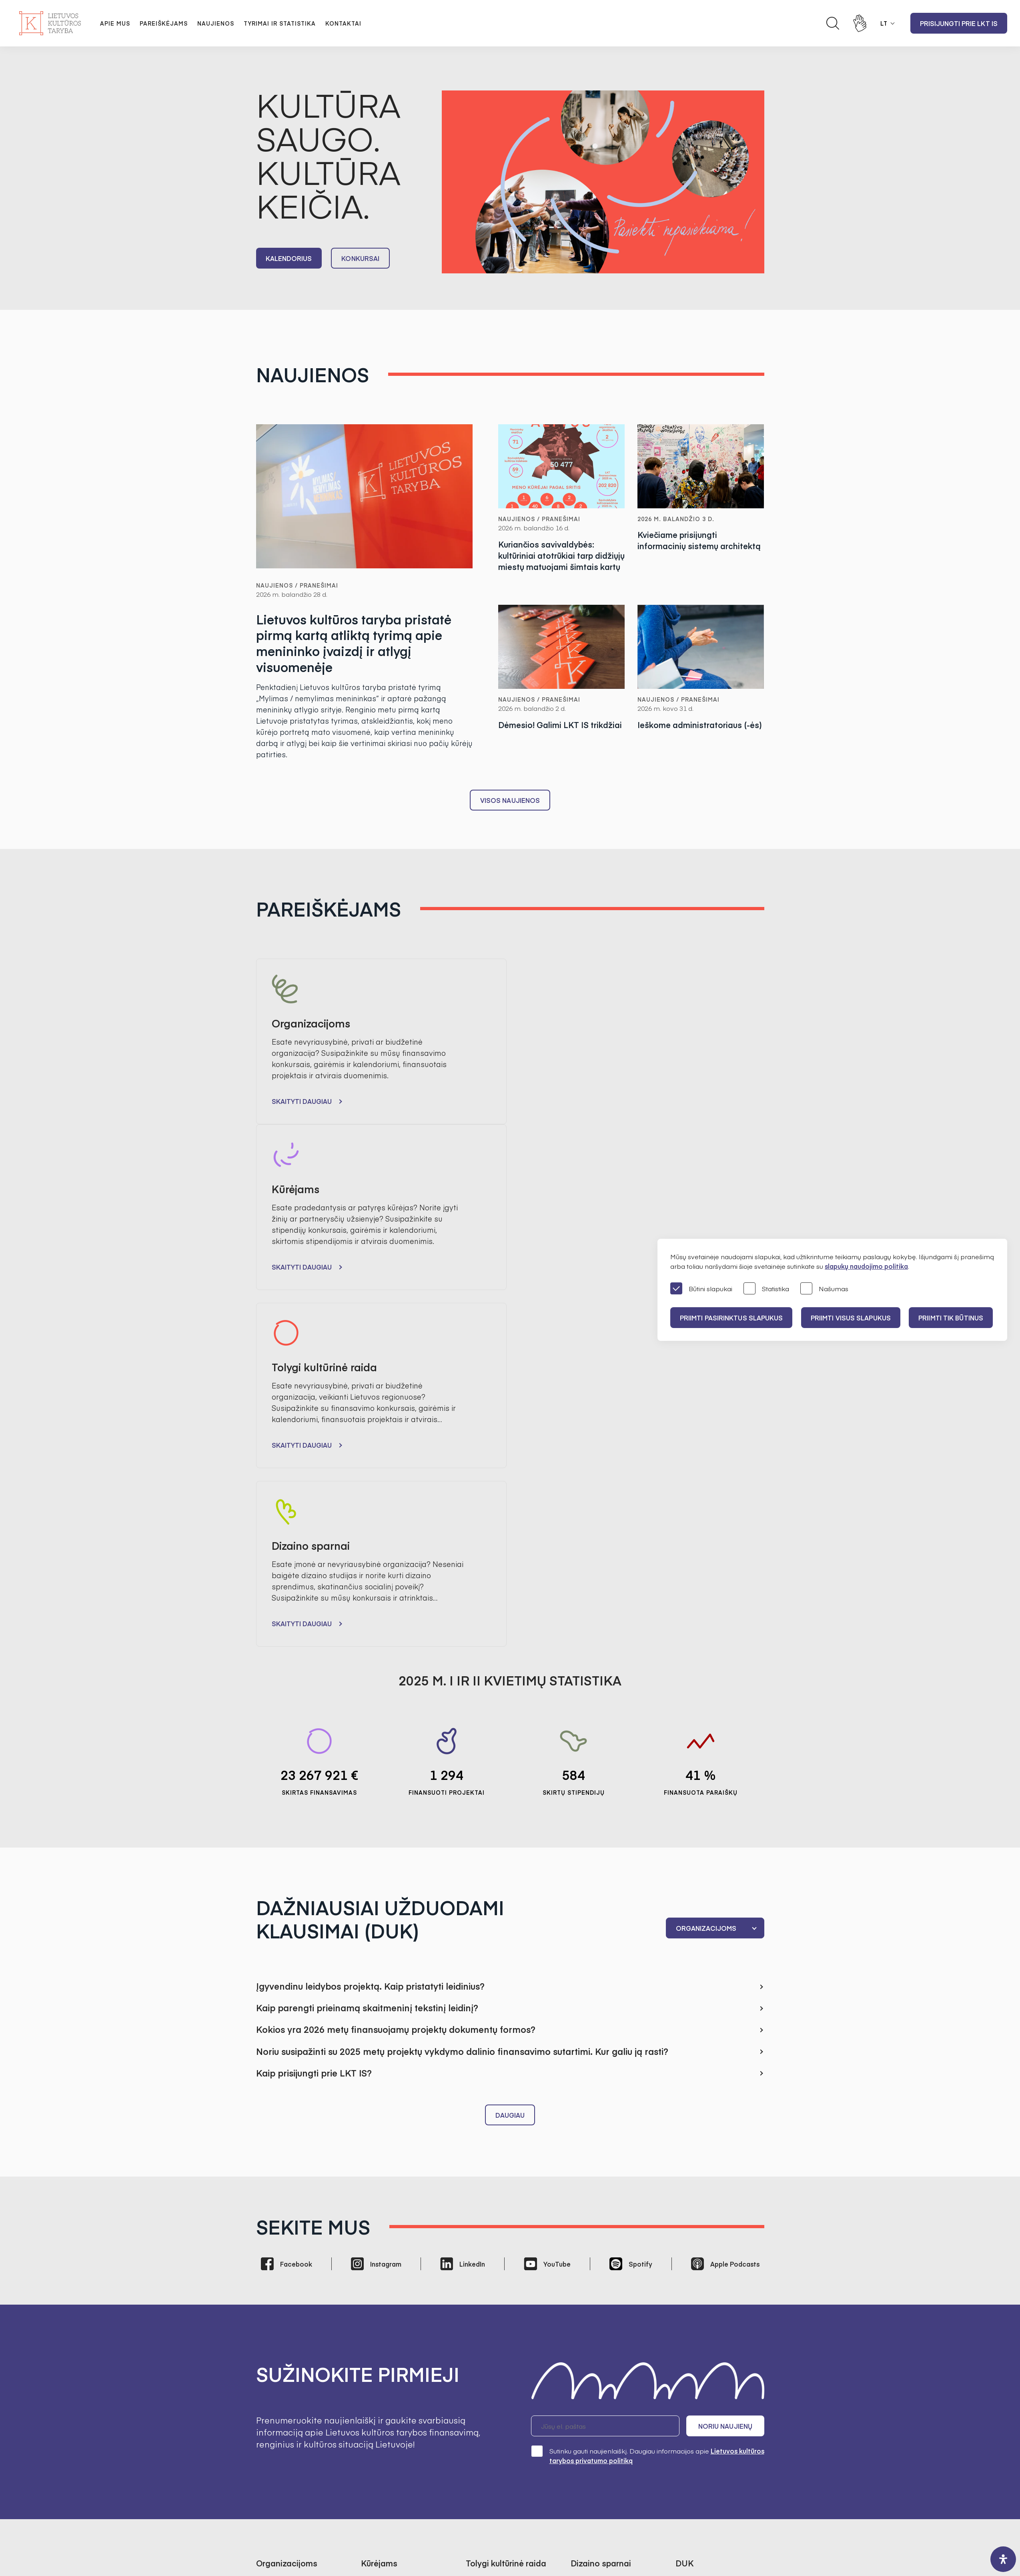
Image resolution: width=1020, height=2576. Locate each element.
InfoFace (600, 2539)
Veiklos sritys (590, 2411)
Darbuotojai (484, 2355)
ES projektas (590, 2269)
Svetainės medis (431, 2539)
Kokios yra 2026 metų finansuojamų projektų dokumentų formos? (395, 1686)
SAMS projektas (490, 2426)
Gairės (266, 2248)
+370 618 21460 (517, 2504)
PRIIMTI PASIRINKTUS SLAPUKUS (731, 1317)
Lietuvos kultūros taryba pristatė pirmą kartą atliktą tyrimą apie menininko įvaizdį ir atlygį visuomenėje (353, 644)
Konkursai (361, 258)
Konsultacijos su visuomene (613, 2377)
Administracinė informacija (611, 2355)
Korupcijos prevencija (604, 2389)
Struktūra (375, 2366)
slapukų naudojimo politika (866, 1266)
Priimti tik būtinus (951, 1317)
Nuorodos (586, 2456)
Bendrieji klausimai (703, 2237)
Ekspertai (375, 2389)
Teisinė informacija (599, 2422)
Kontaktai (343, 23)
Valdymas (376, 2355)
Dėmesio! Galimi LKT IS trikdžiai (560, 725)
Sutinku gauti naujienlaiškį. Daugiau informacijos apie (647, 2112)
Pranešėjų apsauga (600, 2400)
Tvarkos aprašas (386, 2248)
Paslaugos (586, 2434)
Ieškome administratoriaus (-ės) (699, 725)
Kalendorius (289, 258)
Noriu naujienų (726, 2082)
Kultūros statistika (492, 2414)
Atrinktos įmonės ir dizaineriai (599, 2253)
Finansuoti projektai (286, 2259)
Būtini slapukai (701, 1289)
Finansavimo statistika (290, 2270)
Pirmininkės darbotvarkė (399, 2377)
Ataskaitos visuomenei (395, 2422)
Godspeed (516, 2539)
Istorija (371, 2411)
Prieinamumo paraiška (606, 2445)
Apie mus (115, 23)
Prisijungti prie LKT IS (959, 23)
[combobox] (715, 1584)
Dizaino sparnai (699, 2281)
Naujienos (215, 23)
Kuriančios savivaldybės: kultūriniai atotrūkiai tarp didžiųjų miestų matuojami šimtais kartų (561, 555)
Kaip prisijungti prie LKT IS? (314, 1729)
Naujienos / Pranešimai (297, 585)
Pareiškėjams (164, 23)
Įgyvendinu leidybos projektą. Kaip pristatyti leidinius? (370, 1643)
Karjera (372, 2434)
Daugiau (510, 1771)
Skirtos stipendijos (388, 2259)
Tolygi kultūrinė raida (706, 2270)
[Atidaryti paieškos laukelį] (832, 23)
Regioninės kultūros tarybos (403, 2400)
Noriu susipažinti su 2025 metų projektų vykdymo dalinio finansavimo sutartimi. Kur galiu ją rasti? (462, 1708)
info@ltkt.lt (584, 2504)
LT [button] (884, 23)
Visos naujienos (510, 800)
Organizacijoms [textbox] (706, 1584)
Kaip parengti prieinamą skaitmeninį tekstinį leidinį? (367, 1665)
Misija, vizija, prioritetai (394, 2344)
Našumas (824, 1289)
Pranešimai (273, 2344)
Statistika (766, 1289)
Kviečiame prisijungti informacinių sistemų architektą (699, 540)
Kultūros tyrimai (489, 2403)
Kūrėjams (690, 2259)
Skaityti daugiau (302, 1101)
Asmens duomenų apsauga (613, 2366)
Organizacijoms (699, 2248)
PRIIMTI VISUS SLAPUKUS (851, 1317)
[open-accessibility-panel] (1003, 2559)
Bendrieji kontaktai (494, 2344)
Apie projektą (591, 2237)
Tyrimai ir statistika (280, 23)
